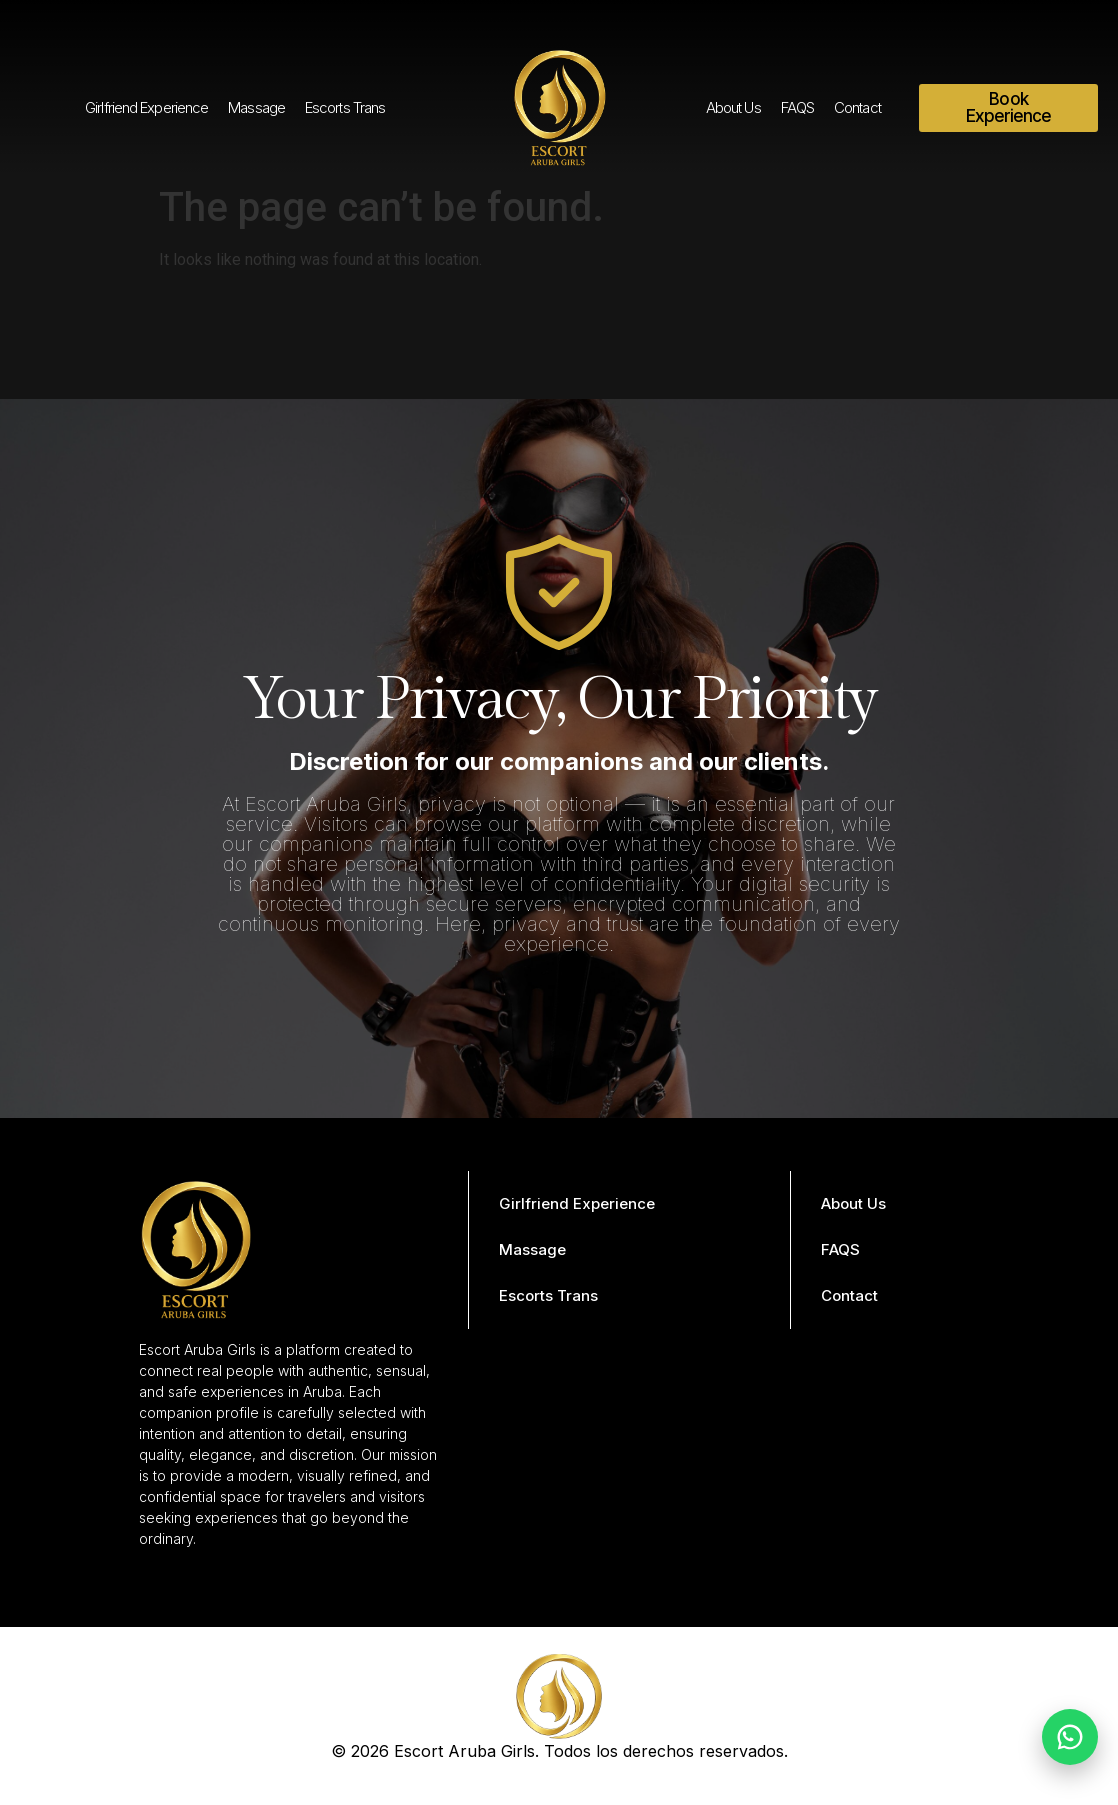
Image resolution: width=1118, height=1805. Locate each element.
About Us (733, 107)
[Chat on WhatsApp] (1070, 1737)
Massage (256, 107)
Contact (857, 107)
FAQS (797, 107)
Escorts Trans (345, 107)
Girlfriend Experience (146, 107)
